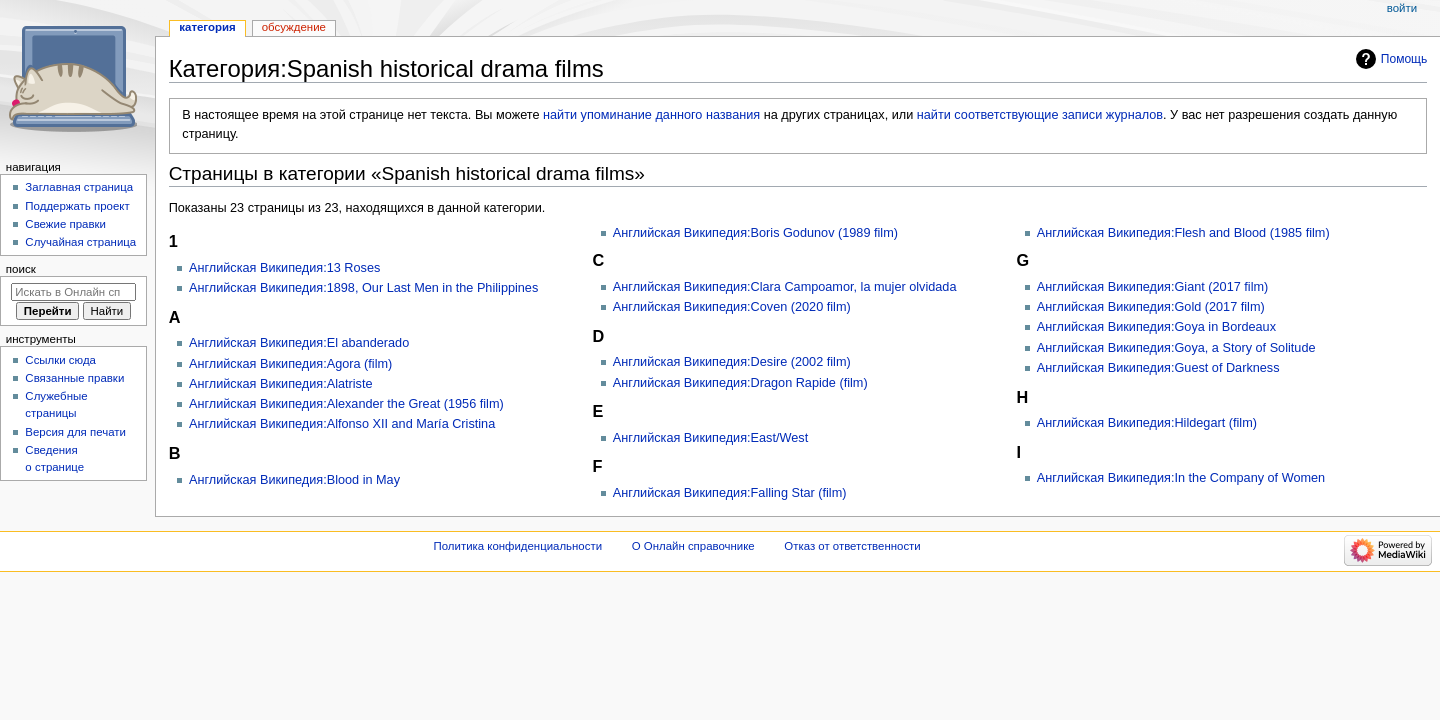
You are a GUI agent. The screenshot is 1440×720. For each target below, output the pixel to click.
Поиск (21, 269)
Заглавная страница (79, 187)
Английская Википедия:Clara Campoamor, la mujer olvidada (785, 287)
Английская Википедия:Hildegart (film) (1147, 423)
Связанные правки (74, 378)
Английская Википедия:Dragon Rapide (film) (740, 383)
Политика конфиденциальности (518, 546)
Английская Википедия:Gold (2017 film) (1151, 307)
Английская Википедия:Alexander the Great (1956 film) (346, 404)
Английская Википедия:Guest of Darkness (1158, 368)
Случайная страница (80, 242)
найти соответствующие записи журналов (1040, 115)
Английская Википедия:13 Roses (284, 268)
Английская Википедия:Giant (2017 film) (1153, 287)
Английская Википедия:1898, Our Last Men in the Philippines (363, 288)
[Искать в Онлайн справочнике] (73, 292)
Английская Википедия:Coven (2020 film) (732, 307)
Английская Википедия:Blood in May (294, 480)
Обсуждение (294, 27)
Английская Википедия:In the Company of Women (1181, 478)
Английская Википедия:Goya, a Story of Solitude (1176, 348)
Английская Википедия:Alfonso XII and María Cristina (342, 424)
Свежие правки (65, 224)
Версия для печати (75, 432)
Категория (207, 27)
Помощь (1404, 59)
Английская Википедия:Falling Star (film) (730, 493)
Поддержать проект (77, 206)
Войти (1402, 8)
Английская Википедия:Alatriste (281, 384)
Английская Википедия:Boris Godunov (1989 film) (755, 233)
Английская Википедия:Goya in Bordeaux (1156, 327)
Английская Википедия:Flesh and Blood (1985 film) (1183, 233)
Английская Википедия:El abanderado (299, 343)
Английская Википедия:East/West (710, 438)
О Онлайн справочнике (693, 546)
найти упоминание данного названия (651, 115)
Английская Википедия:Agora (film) (290, 364)
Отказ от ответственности (852, 546)
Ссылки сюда (60, 360)
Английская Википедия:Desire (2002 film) (732, 362)
